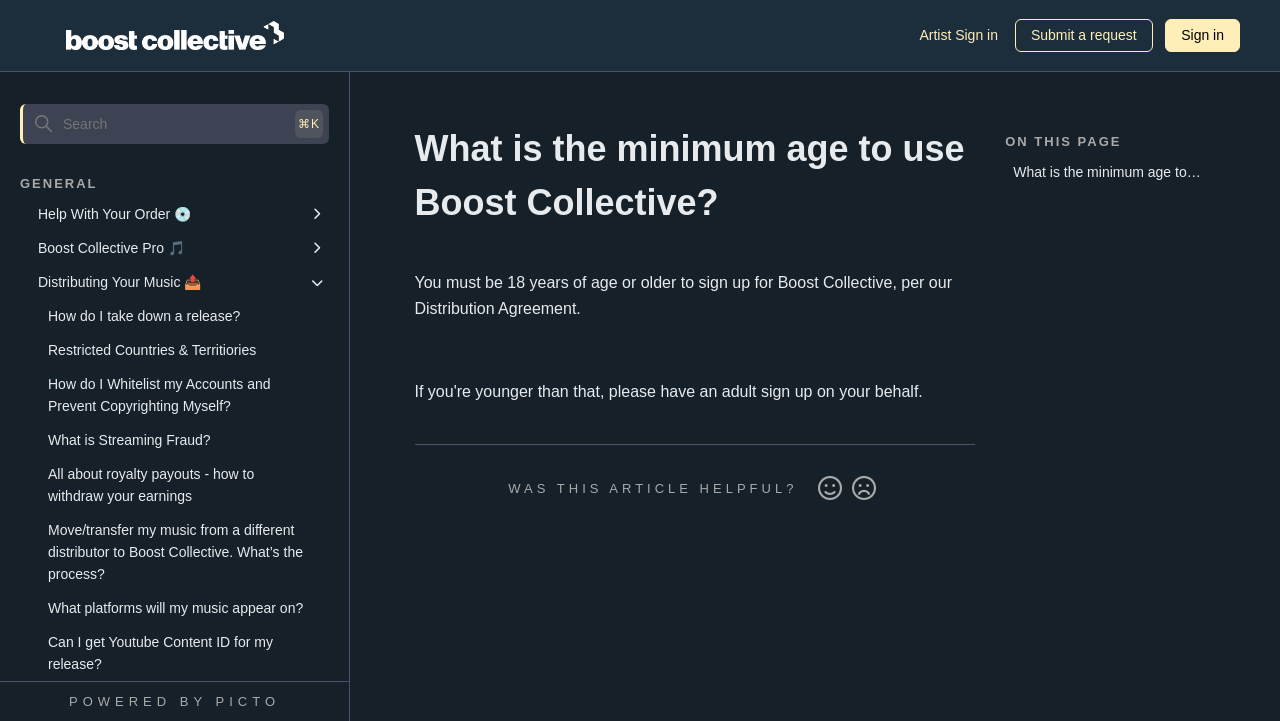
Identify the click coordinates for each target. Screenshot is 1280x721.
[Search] (174, 124)
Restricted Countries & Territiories (152, 350)
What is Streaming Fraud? (129, 440)
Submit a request (1084, 35)
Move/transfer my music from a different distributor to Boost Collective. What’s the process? (175, 552)
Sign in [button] (1202, 35)
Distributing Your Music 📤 (119, 282)
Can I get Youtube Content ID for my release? (160, 653)
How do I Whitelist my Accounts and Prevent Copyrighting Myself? (159, 395)
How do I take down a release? (144, 316)
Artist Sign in (958, 35)
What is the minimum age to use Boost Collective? (1100, 175)
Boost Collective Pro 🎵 (111, 248)
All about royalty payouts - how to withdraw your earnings (151, 485)
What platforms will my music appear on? (175, 608)
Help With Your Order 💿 (114, 214)
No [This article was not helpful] (864, 489)
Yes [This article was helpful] (830, 489)
